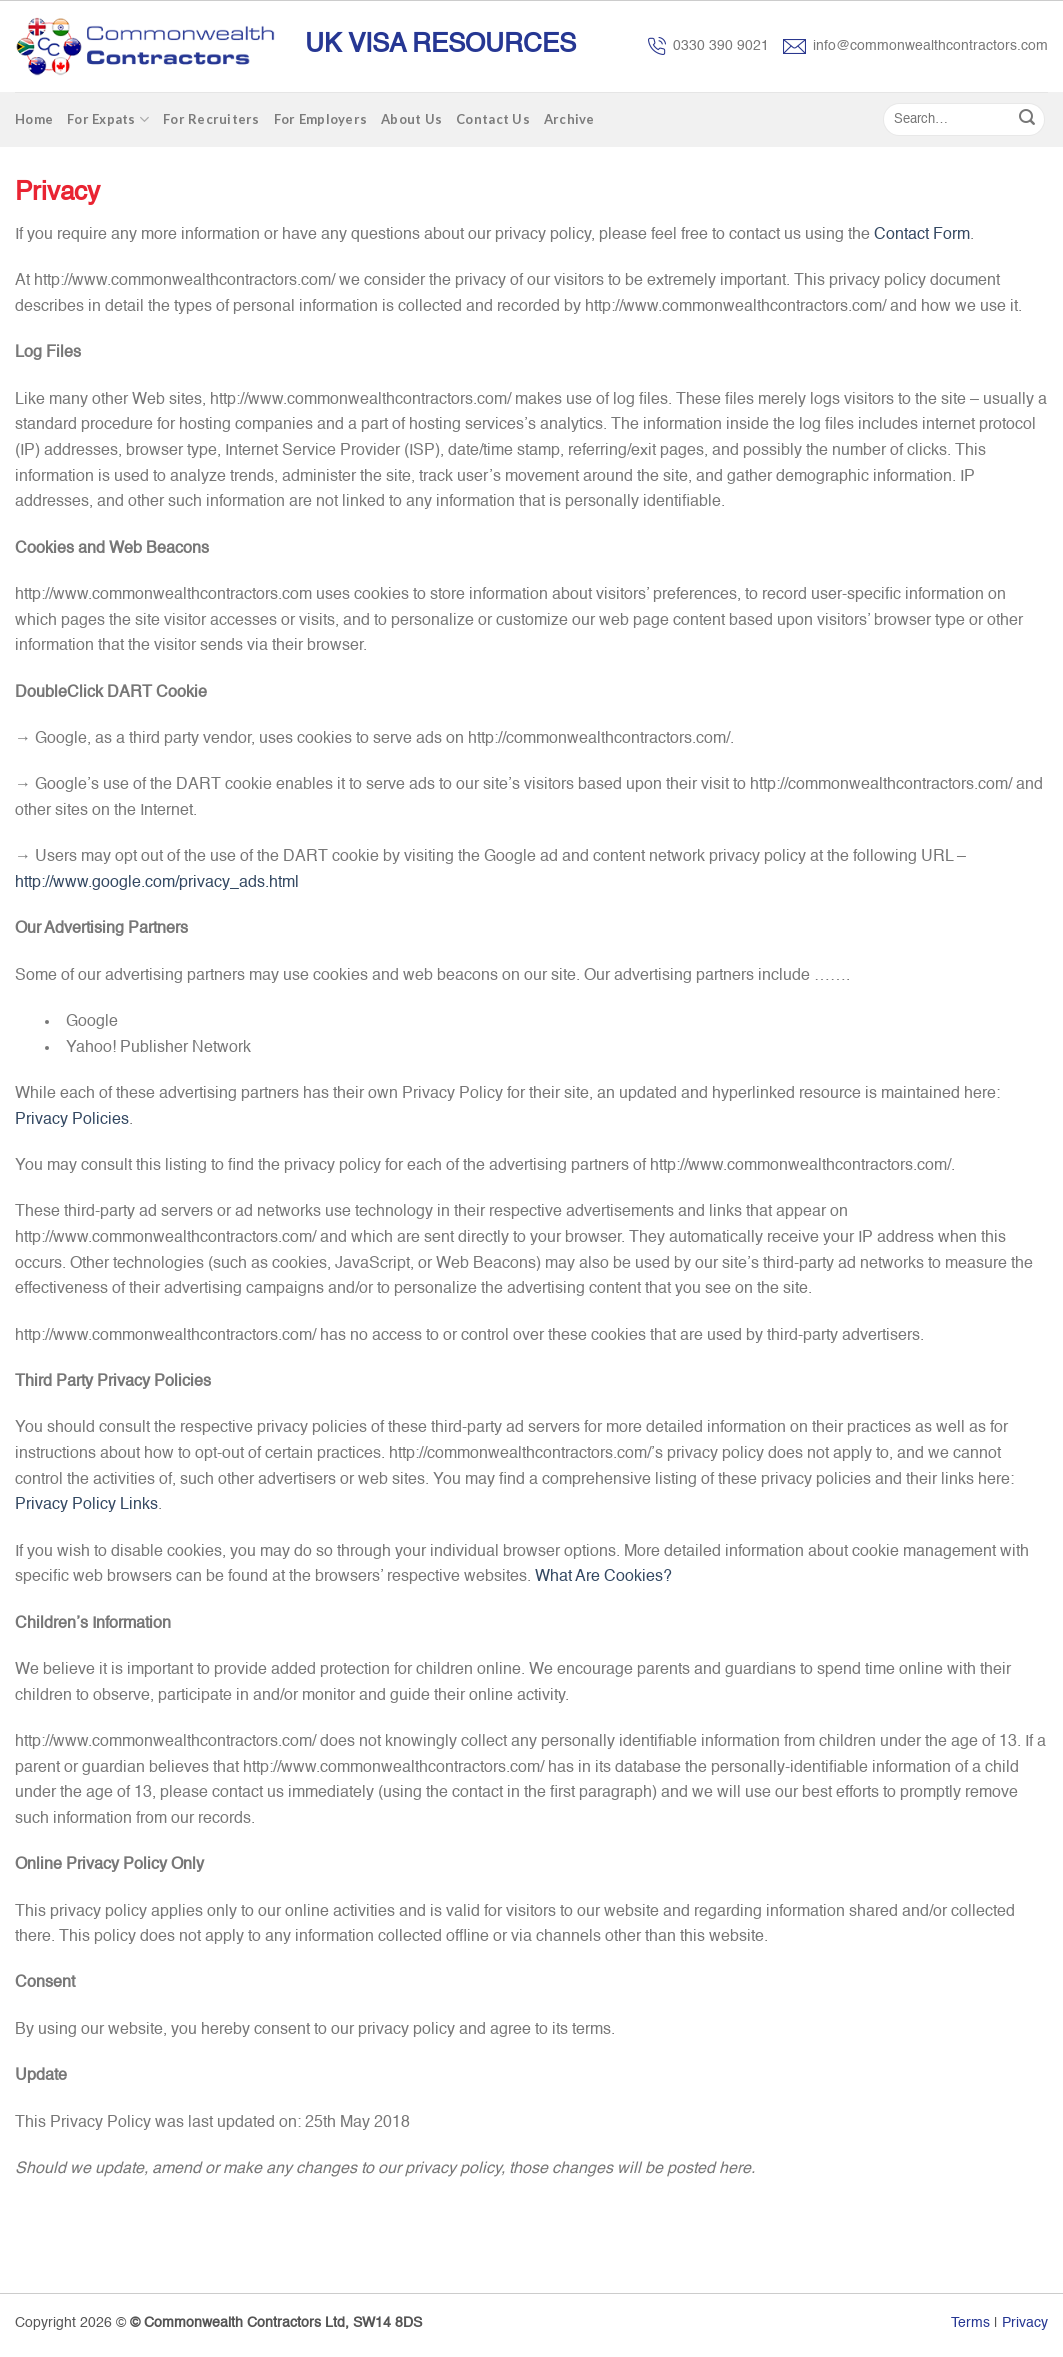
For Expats (108, 119)
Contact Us (493, 119)
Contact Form (922, 235)
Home (34, 119)
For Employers (320, 119)
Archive (569, 119)
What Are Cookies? (603, 1577)
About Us (411, 119)
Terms (970, 2323)
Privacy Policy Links (86, 1505)
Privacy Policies (72, 1120)
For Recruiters (211, 119)
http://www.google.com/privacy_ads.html (157, 883)
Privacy (1025, 2323)
